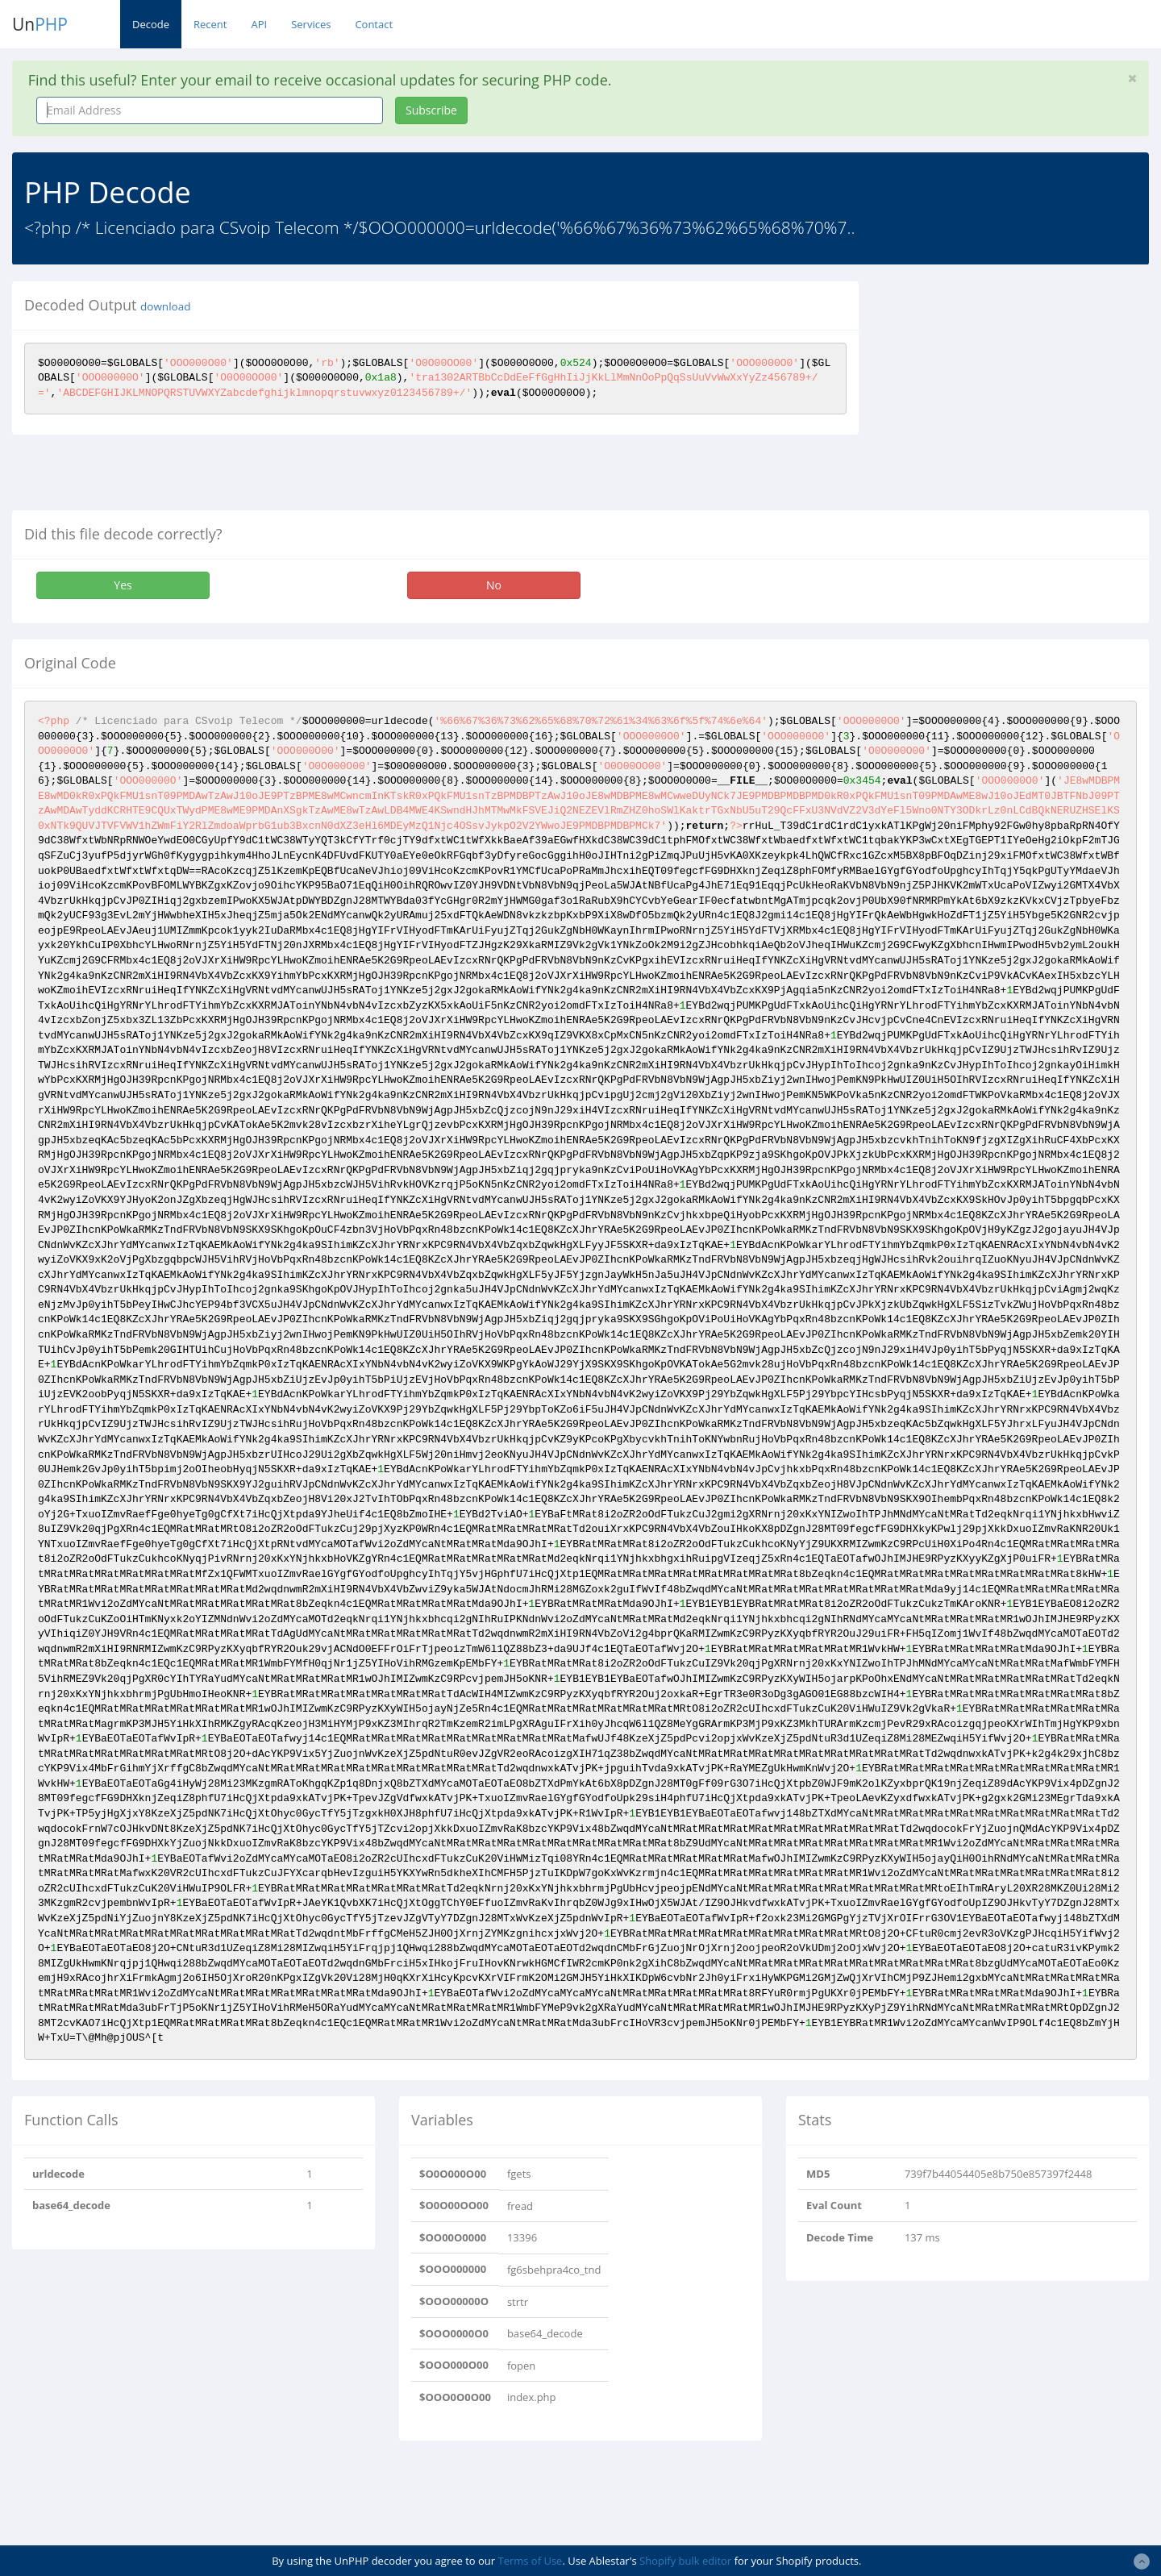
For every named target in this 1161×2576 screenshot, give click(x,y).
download (165, 306)
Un (40, 24)
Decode (150, 24)
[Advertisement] (1018, 394)
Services (311, 24)
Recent (210, 24)
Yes (122, 585)
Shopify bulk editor (685, 2560)
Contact (374, 24)
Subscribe (431, 110)
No (493, 585)
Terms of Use (529, 2560)
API (259, 24)
